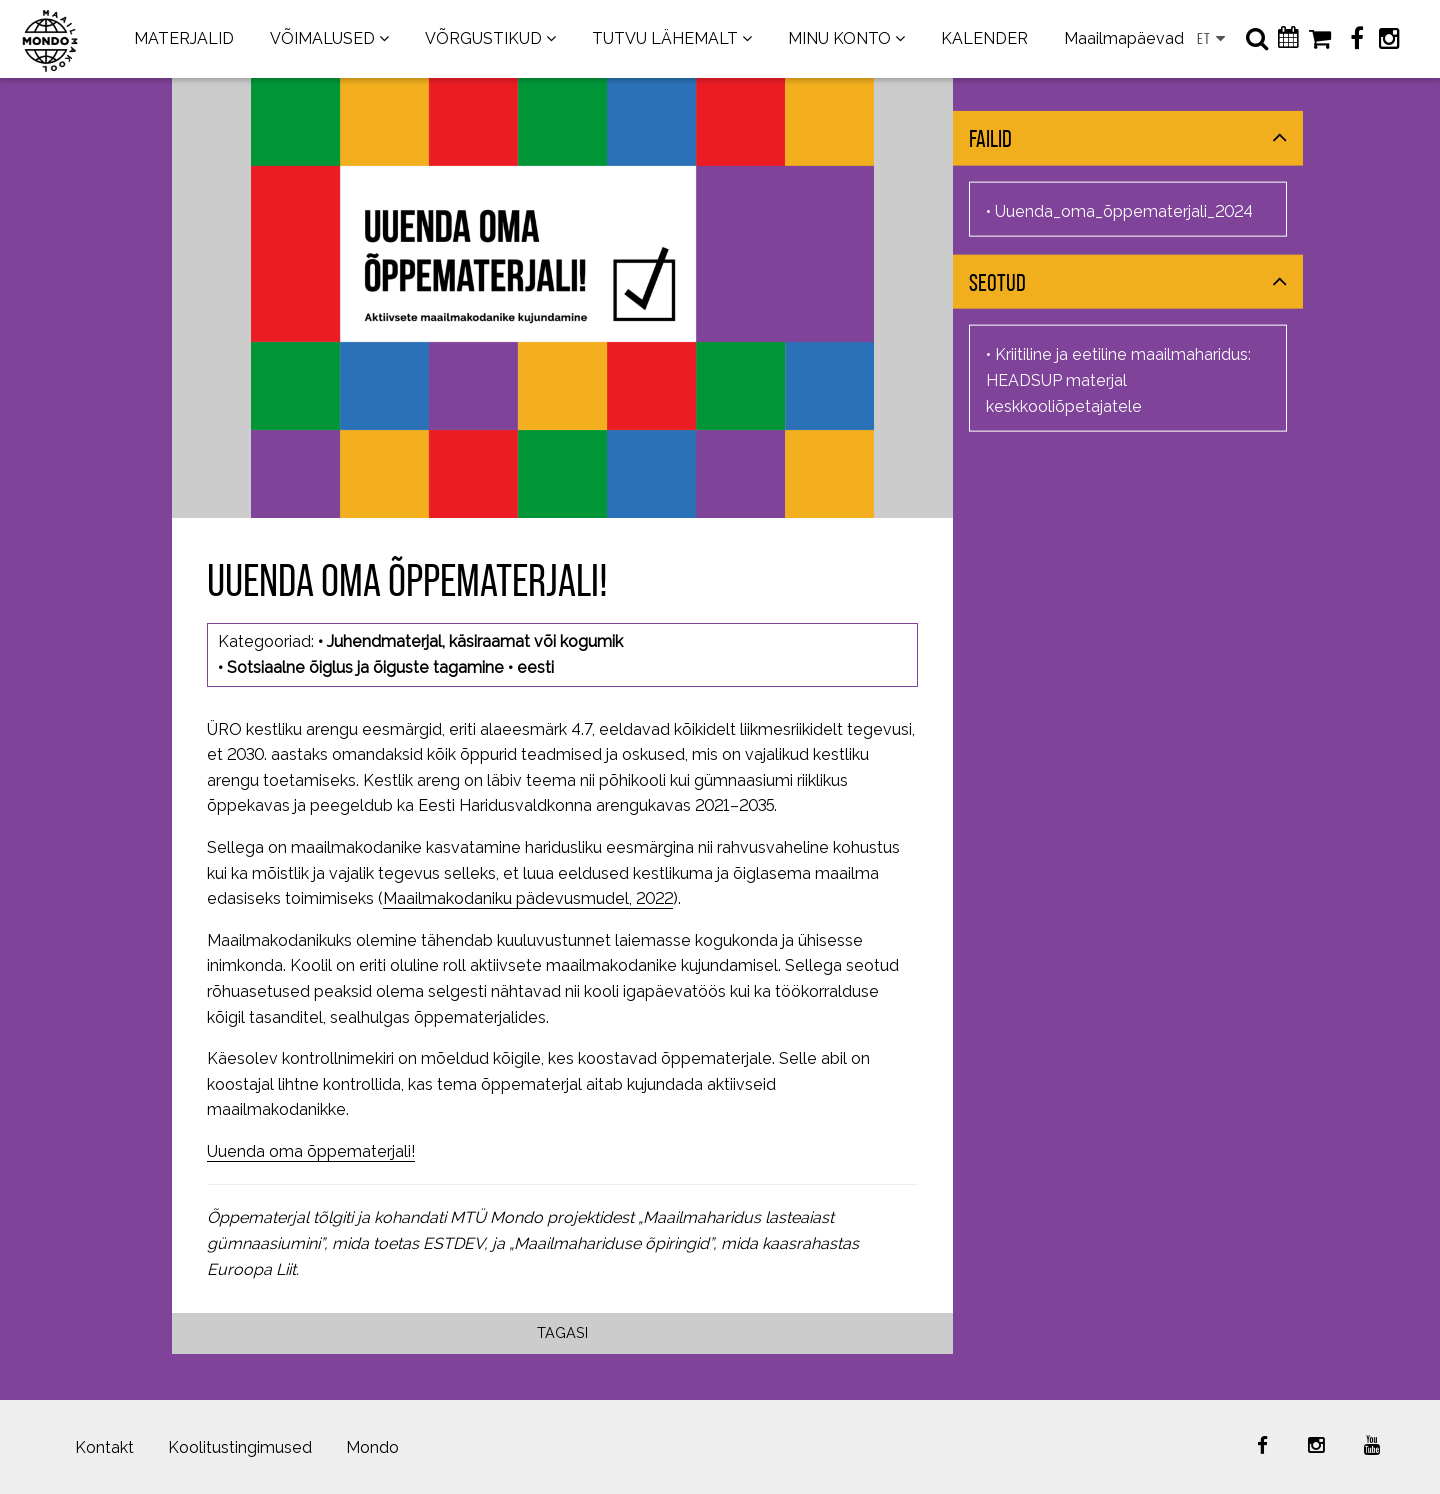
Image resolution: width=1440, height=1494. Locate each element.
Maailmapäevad (1124, 38)
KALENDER (984, 38)
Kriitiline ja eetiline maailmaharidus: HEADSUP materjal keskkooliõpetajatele (1118, 380)
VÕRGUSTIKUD (483, 38)
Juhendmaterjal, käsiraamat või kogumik (475, 641)
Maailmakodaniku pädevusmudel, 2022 (528, 898)
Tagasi (562, 1332)
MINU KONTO (839, 38)
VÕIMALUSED (322, 38)
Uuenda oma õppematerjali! (311, 1151)
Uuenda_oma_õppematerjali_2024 (1124, 210)
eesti (535, 667)
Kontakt (104, 1447)
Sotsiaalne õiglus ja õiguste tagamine (365, 667)
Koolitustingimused (240, 1447)
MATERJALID (184, 38)
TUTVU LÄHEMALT (665, 38)
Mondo (372, 1447)
